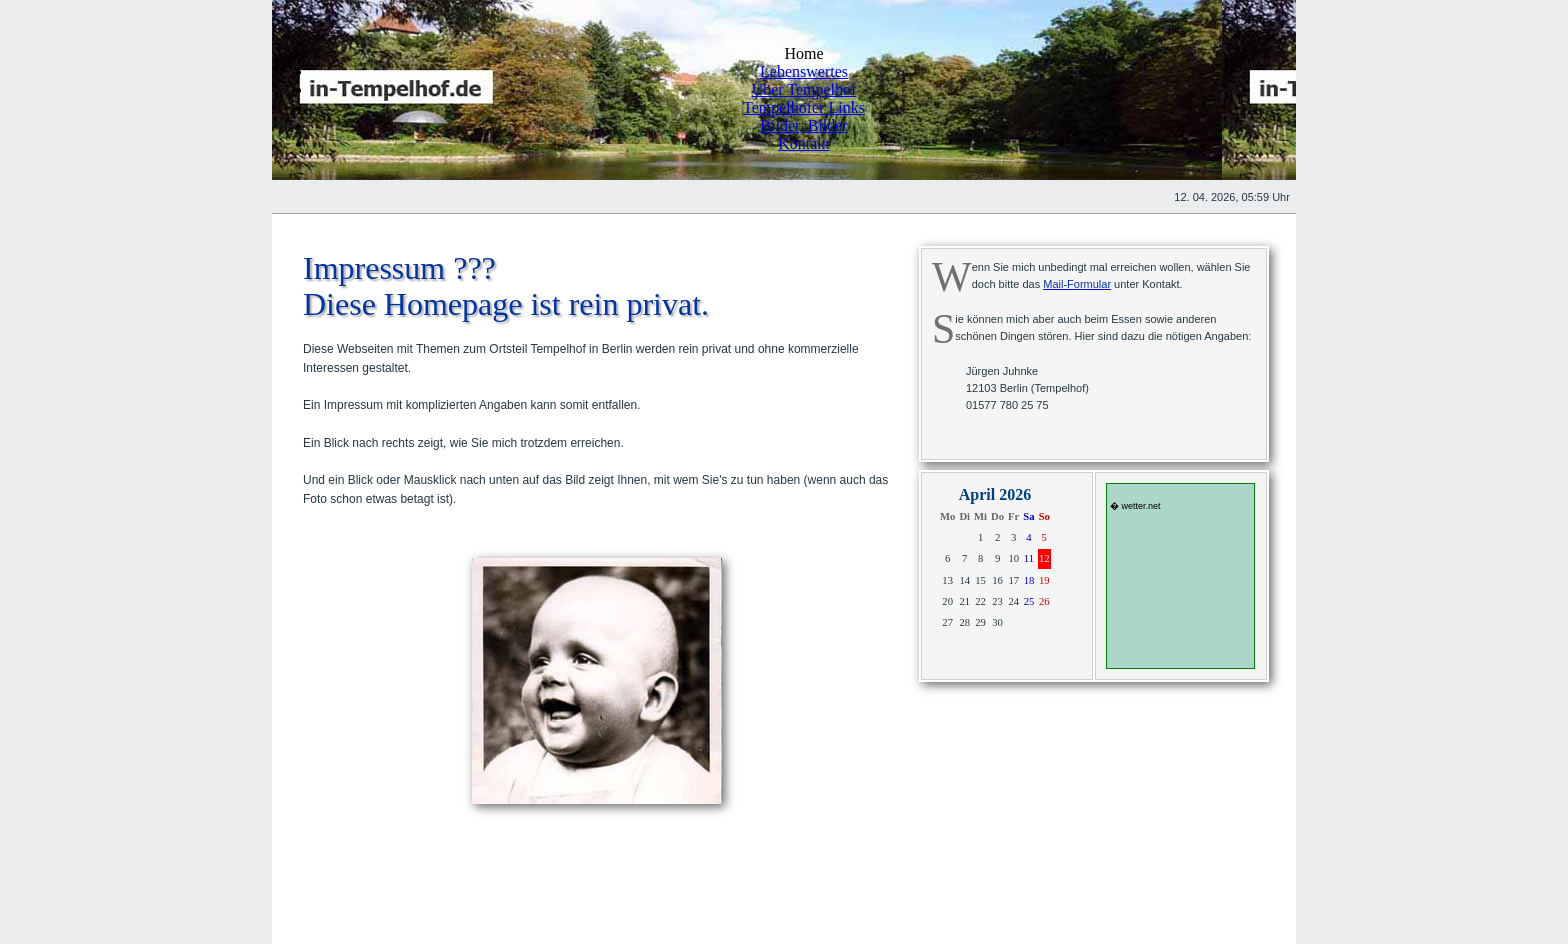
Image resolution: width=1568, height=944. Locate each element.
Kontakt (804, 143)
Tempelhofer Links (804, 107)
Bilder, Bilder (803, 125)
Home (803, 53)
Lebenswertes (804, 71)
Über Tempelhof (804, 89)
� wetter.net (1135, 506)
